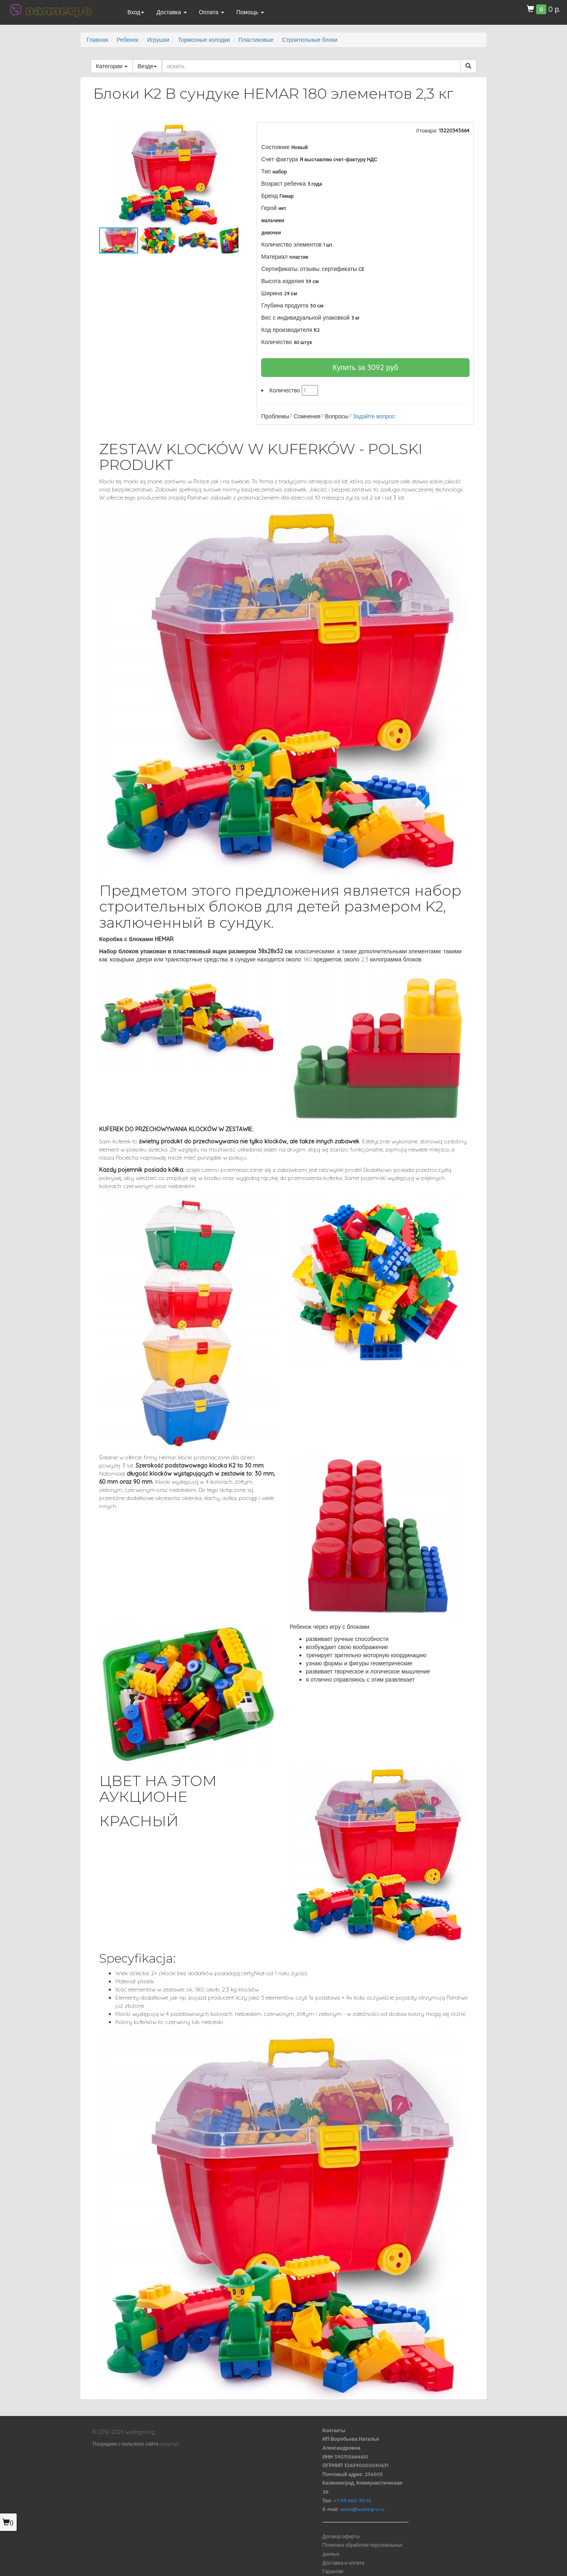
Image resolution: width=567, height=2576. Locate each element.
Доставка (171, 12)
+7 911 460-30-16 (352, 2501)
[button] (231, 129)
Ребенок (128, 39)
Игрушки (158, 39)
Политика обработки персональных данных (362, 2549)
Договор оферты (341, 2536)
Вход (136, 12)
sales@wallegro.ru (362, 2509)
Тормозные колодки (204, 39)
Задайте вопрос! (374, 416)
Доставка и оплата (343, 2563)
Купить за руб (365, 367)
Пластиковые (256, 39)
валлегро (58, 10)
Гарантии (332, 2571)
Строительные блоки (310, 39)
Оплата (211, 12)
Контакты (334, 2430)
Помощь (250, 12)
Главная (97, 39)
